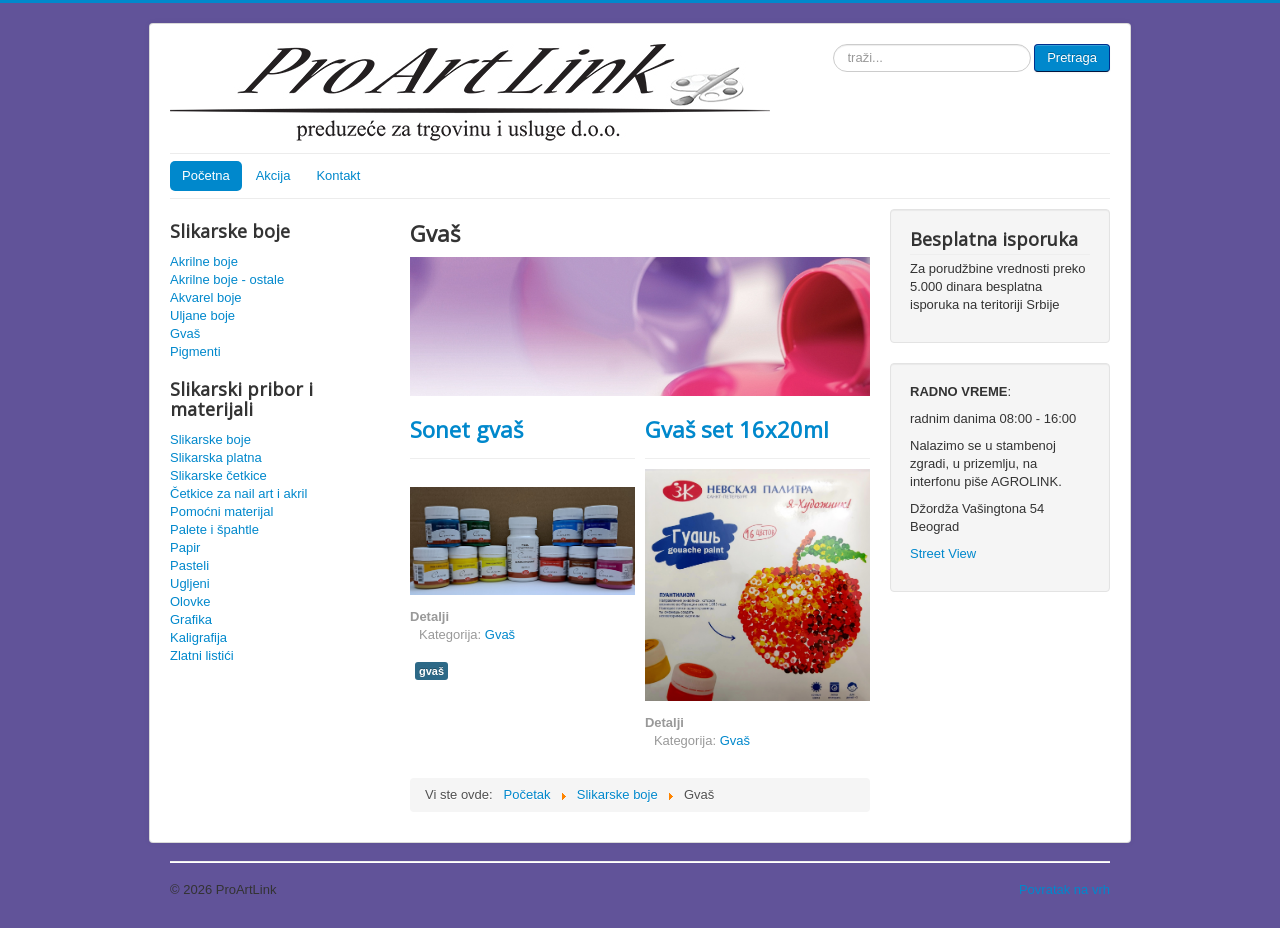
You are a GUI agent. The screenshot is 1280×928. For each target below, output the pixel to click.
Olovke (190, 601)
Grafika (191, 619)
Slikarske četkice (218, 475)
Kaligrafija (198, 637)
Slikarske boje (210, 439)
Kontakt (338, 175)
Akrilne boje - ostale (227, 279)
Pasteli (189, 565)
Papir (185, 547)
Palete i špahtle (214, 529)
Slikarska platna (216, 457)
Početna (206, 175)
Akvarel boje (206, 297)
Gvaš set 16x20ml (737, 429)
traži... (833, 44)
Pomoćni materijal (221, 511)
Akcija (273, 175)
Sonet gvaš (466, 429)
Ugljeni (190, 583)
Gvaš (185, 333)
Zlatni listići (202, 655)
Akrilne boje (204, 261)
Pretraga (1072, 57)
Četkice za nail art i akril (238, 493)
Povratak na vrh (1064, 889)
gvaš (431, 671)
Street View (943, 553)
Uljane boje (202, 315)
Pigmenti (195, 351)
